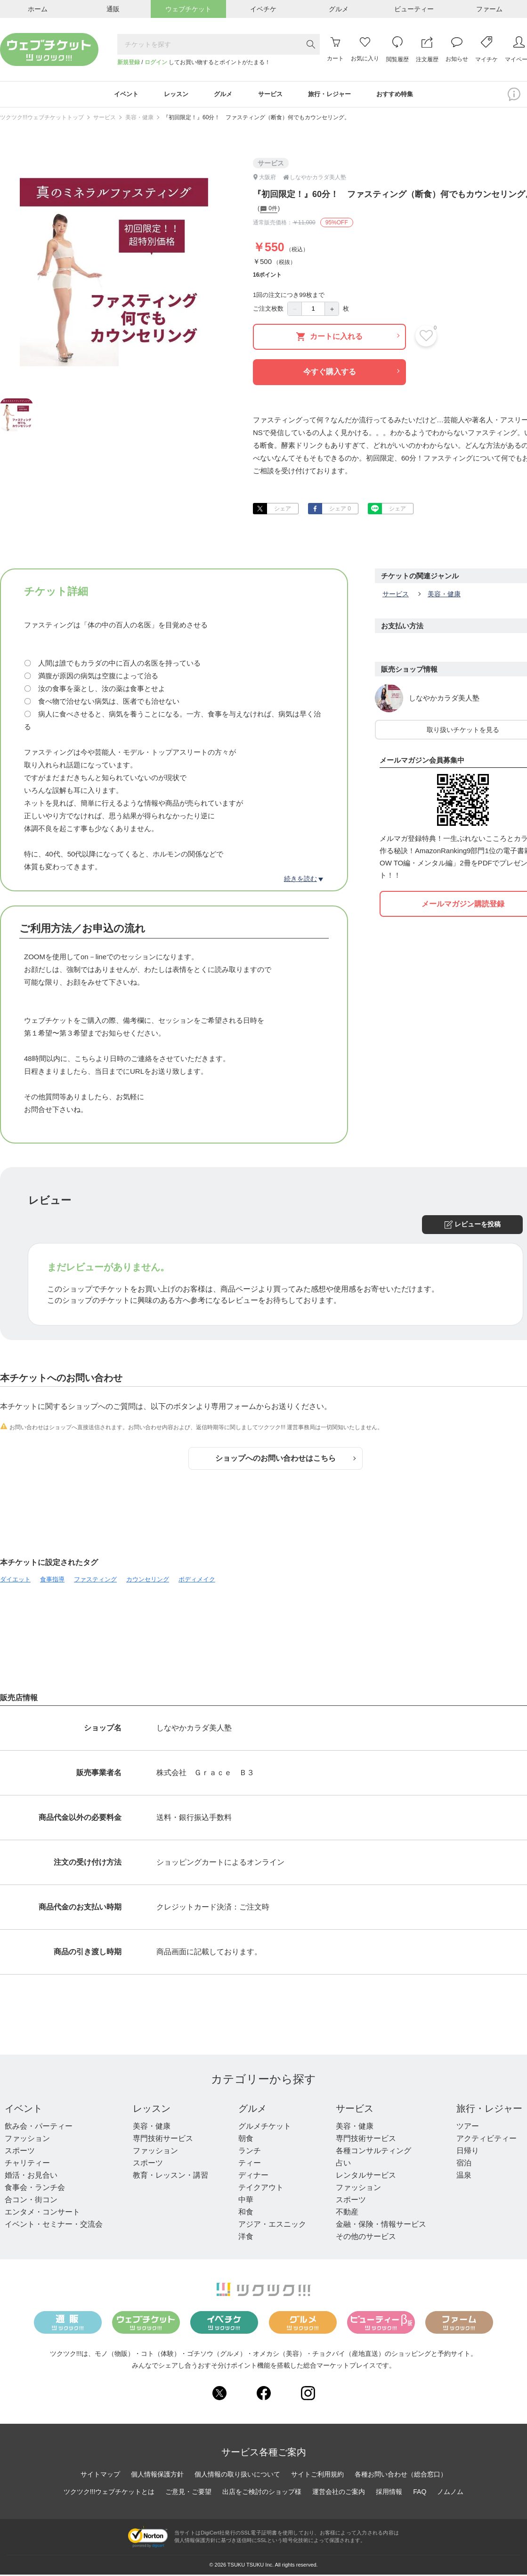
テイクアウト (261, 2189)
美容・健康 (139, 119)
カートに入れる (347, 338)
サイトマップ (100, 2475)
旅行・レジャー (489, 2110)
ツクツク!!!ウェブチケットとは (109, 2493)
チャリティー (27, 2165)
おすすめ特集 (404, 95)
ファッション (27, 2140)
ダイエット (15, 1581)
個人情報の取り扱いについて (237, 2475)
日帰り (467, 2152)
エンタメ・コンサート (42, 2214)
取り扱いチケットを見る (463, 731)
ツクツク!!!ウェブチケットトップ (42, 119)
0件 (268, 210)
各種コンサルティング (373, 2152)
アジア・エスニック (272, 2226)
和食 (245, 2214)
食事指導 (52, 1581)
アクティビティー (486, 2140)
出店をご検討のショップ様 (261, 2493)
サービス (104, 119)
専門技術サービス (163, 2140)
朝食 (245, 2140)
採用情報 (389, 2493)
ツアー (467, 2128)
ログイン (156, 62)
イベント (23, 2110)
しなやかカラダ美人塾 (444, 700)
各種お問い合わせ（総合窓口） (401, 2475)
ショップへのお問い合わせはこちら (285, 1460)
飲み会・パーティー (39, 2128)
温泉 (463, 2177)
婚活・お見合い (31, 2177)
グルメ (252, 2110)
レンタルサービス (366, 2177)
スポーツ (20, 2152)
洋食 (245, 2238)
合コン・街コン (31, 2201)
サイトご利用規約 (317, 2475)
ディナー (253, 2177)
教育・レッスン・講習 (170, 2177)
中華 (245, 2201)
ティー (249, 2165)
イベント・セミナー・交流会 (54, 2226)
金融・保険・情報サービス (381, 2226)
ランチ (249, 2152)
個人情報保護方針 (157, 2475)
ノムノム (450, 2493)
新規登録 (128, 62)
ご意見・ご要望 (188, 2493)
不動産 (347, 2214)
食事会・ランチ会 (35, 2189)
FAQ (419, 2493)
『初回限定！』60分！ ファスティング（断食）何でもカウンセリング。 (256, 119)
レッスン (151, 2110)
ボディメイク (196, 1581)
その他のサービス (366, 2238)
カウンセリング (147, 1581)
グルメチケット (264, 2128)
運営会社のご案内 (338, 2493)
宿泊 (463, 2165)
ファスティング (95, 1581)
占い (343, 2165)
